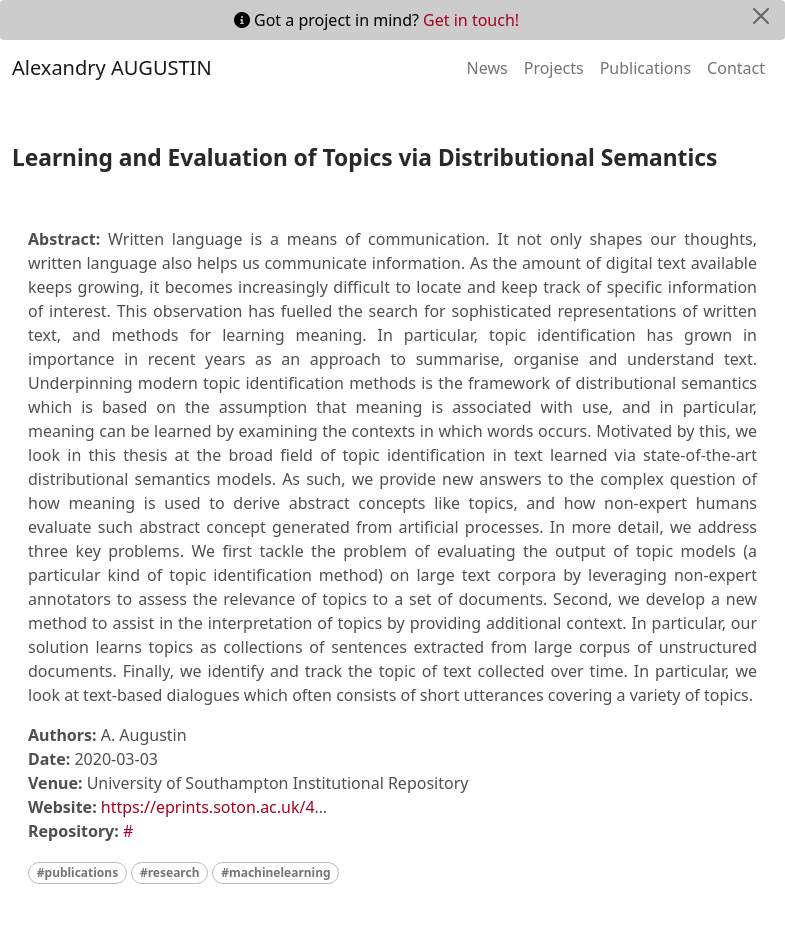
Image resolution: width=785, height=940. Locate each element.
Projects (554, 68)
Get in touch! (471, 20)
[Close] (761, 16)
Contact (736, 68)
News (487, 68)
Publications (645, 68)
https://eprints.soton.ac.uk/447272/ (234, 807)
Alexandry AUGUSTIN (112, 67)
